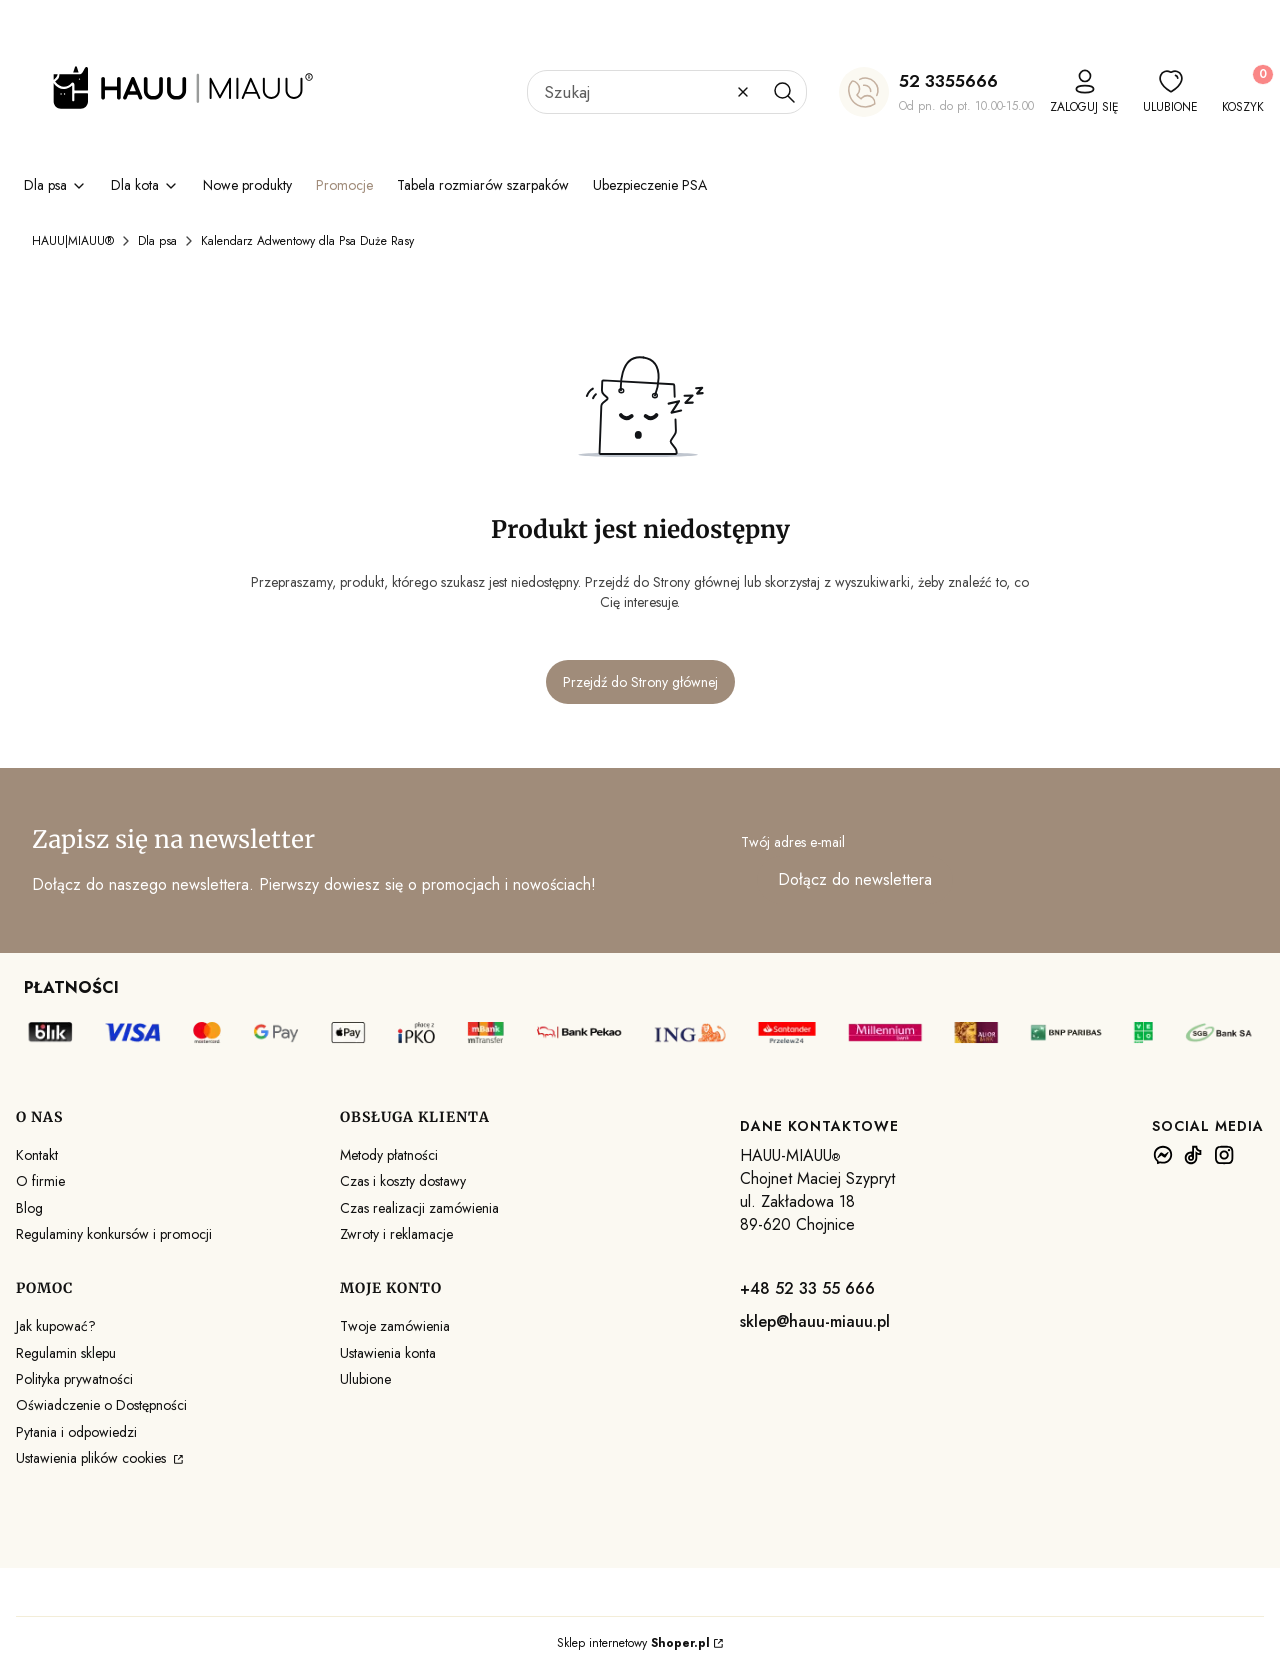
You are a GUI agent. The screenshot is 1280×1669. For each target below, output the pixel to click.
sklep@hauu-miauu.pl (815, 1321)
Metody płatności (389, 1155)
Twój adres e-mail (793, 842)
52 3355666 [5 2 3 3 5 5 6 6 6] (948, 81)
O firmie (40, 1181)
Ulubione (365, 1379)
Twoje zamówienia (395, 1326)
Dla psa (157, 241)
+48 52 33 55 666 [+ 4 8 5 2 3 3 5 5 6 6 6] (807, 1288)
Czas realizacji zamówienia (419, 1208)
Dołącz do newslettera (855, 880)
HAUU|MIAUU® (73, 241)
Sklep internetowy (633, 1643)
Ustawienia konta (388, 1353)
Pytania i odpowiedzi (76, 1432)
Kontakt (37, 1155)
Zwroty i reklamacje (396, 1234)
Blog (29, 1208)
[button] (784, 92)
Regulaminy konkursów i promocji (114, 1234)
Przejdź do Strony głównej (640, 682)
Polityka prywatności (74, 1379)
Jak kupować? (56, 1326)
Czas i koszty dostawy (403, 1181)
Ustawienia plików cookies (93, 1458)
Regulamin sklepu (66, 1353)
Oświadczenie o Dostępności (101, 1405)
